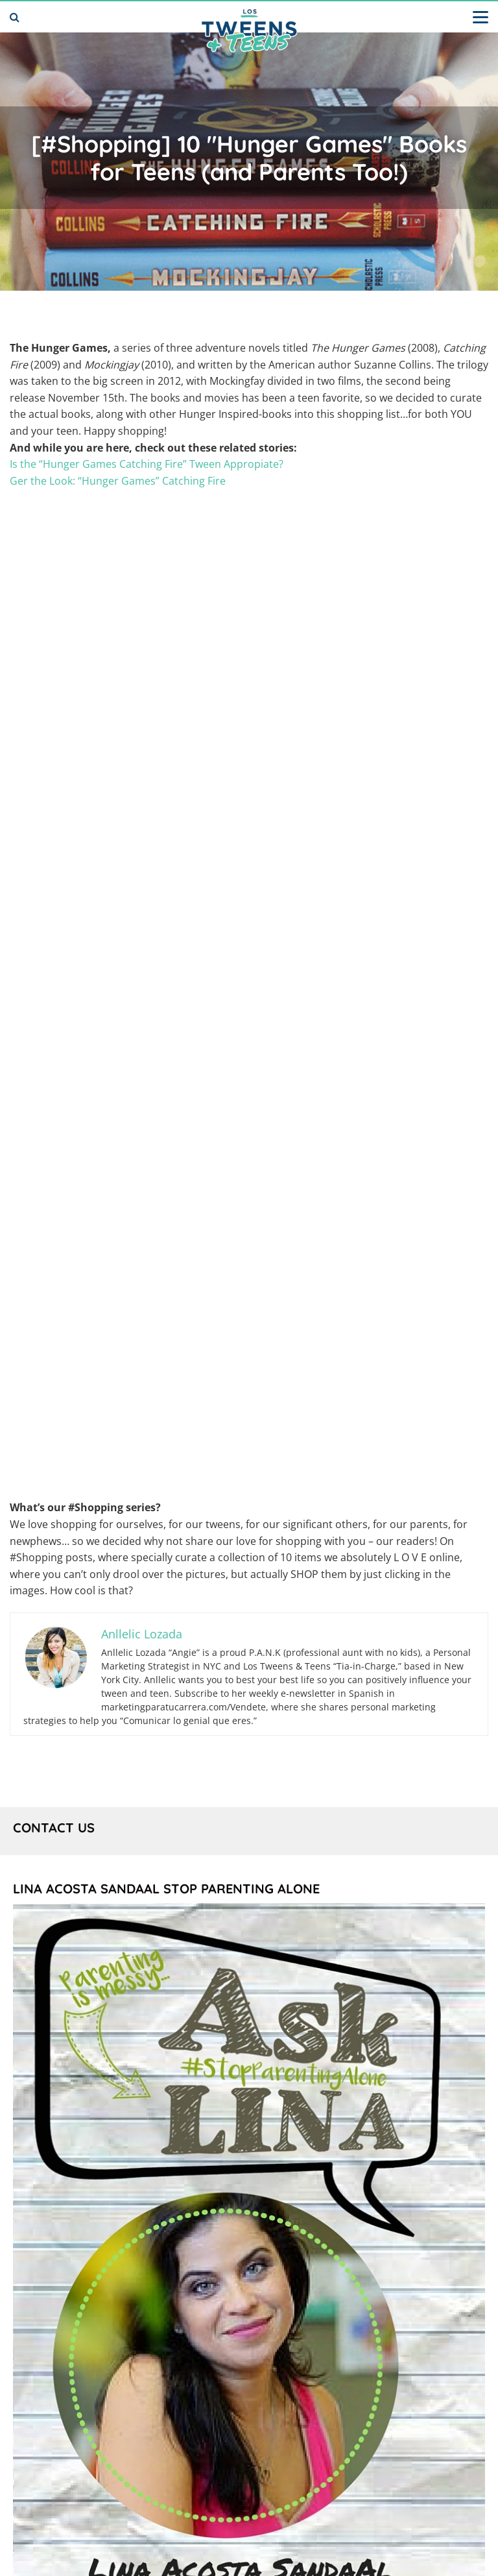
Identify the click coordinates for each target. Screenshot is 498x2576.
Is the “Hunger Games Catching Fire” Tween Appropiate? (146, 464)
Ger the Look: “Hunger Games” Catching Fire (118, 481)
